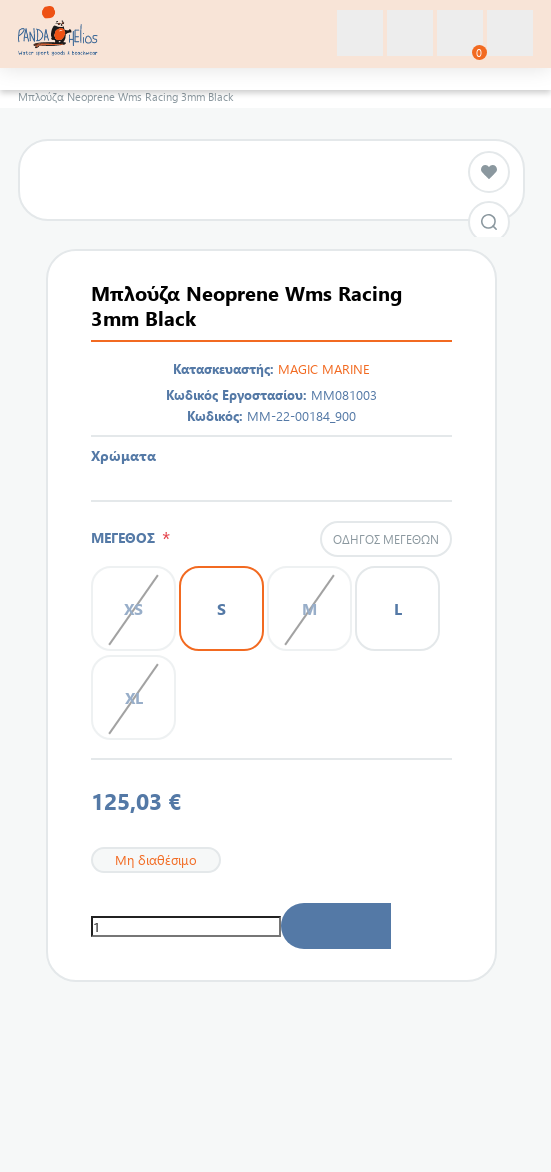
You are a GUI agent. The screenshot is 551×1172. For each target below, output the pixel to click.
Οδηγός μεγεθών (386, 539)
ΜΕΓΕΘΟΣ (126, 537)
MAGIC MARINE (324, 368)
